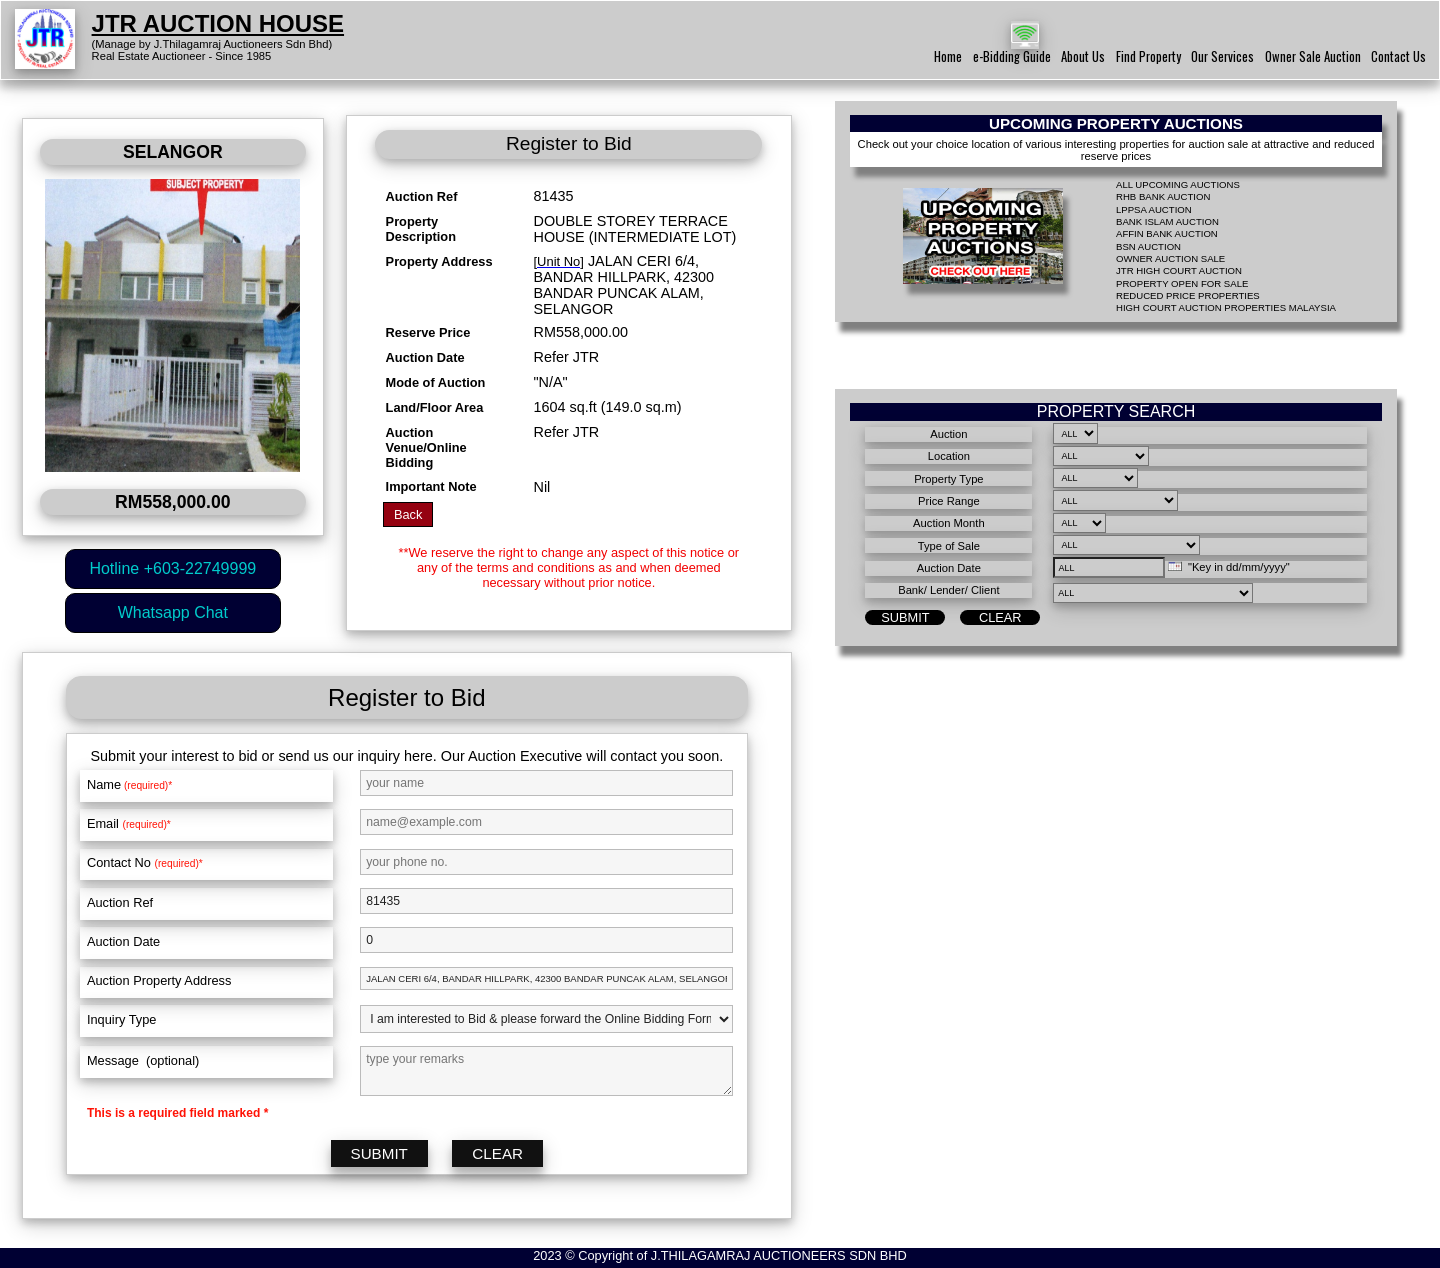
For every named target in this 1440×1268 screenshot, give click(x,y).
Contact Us (1398, 56)
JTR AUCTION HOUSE (218, 23)
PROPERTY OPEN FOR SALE (1182, 283)
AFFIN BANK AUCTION (1167, 233)
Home (948, 56)
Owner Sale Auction (1313, 56)
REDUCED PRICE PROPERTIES (1188, 295)
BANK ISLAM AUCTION (1167, 221)
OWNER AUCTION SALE (1170, 258)
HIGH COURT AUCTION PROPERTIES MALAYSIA (1226, 307)
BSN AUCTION (1148, 246)
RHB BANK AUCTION (1163, 196)
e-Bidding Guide (1012, 56)
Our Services (1222, 56)
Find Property (1148, 56)
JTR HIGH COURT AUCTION (1179, 270)
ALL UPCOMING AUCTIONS (1178, 184)
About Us (1083, 56)
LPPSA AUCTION (1154, 209)
